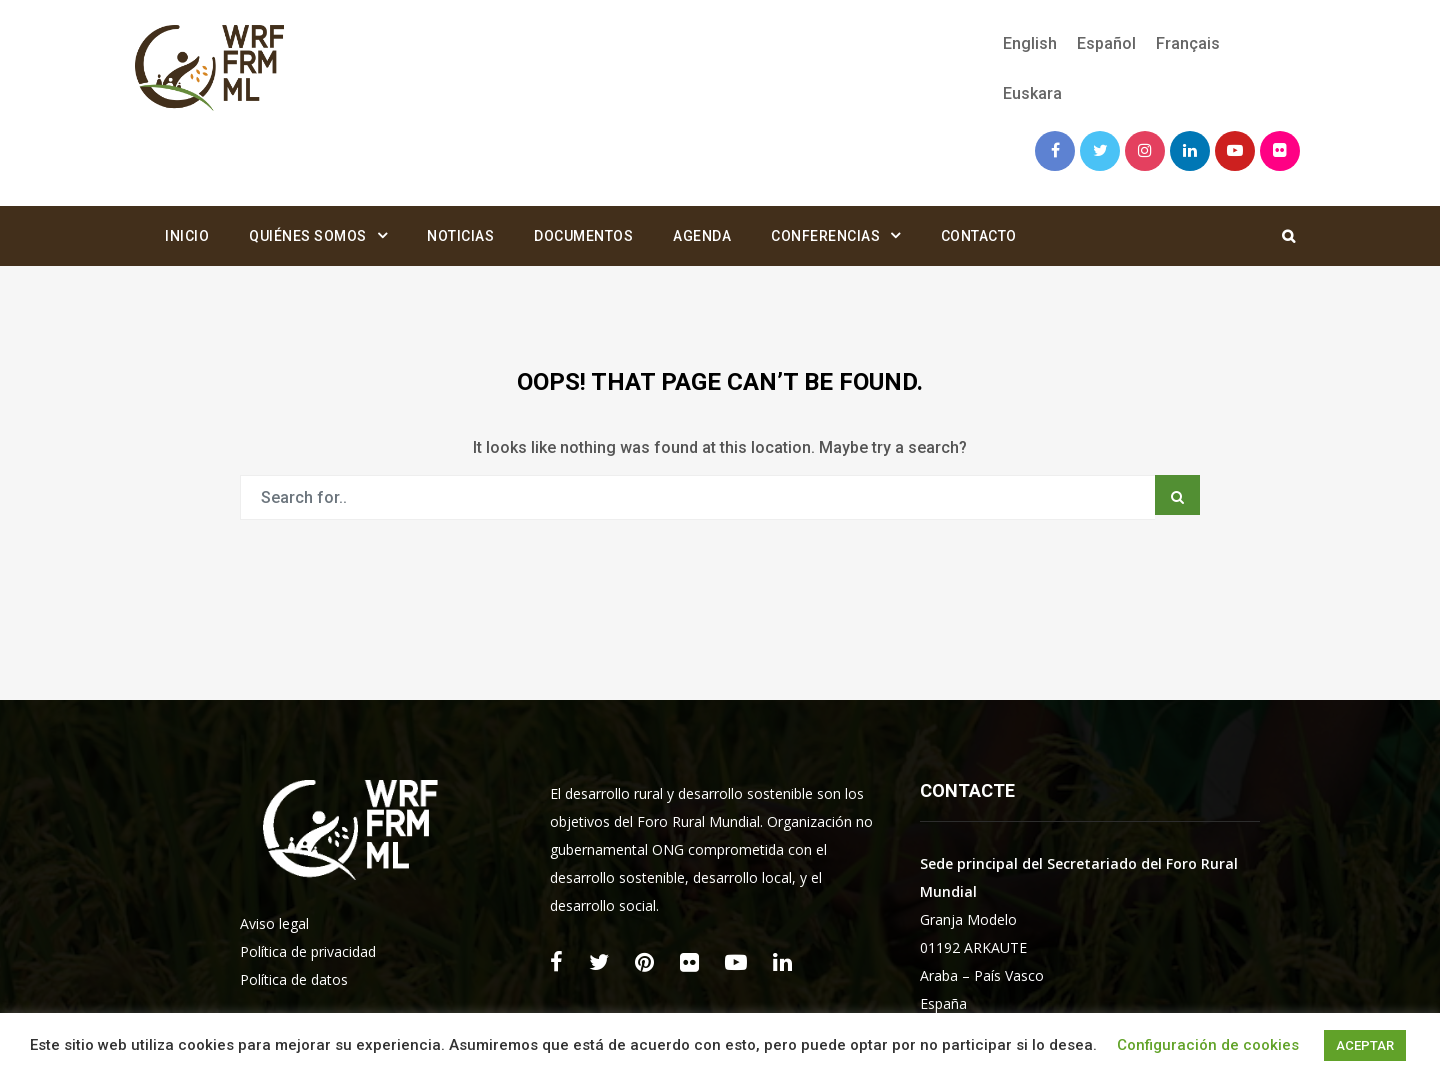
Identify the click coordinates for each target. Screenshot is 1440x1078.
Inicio (187, 236)
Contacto (979, 236)
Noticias (460, 236)
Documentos (583, 236)
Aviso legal (274, 923)
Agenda (702, 236)
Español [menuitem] (1106, 43)
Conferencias (825, 236)
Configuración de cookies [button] (1208, 1045)
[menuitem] (1030, 44)
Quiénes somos (308, 236)
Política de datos (294, 979)
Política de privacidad (308, 951)
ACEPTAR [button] (1365, 1045)
